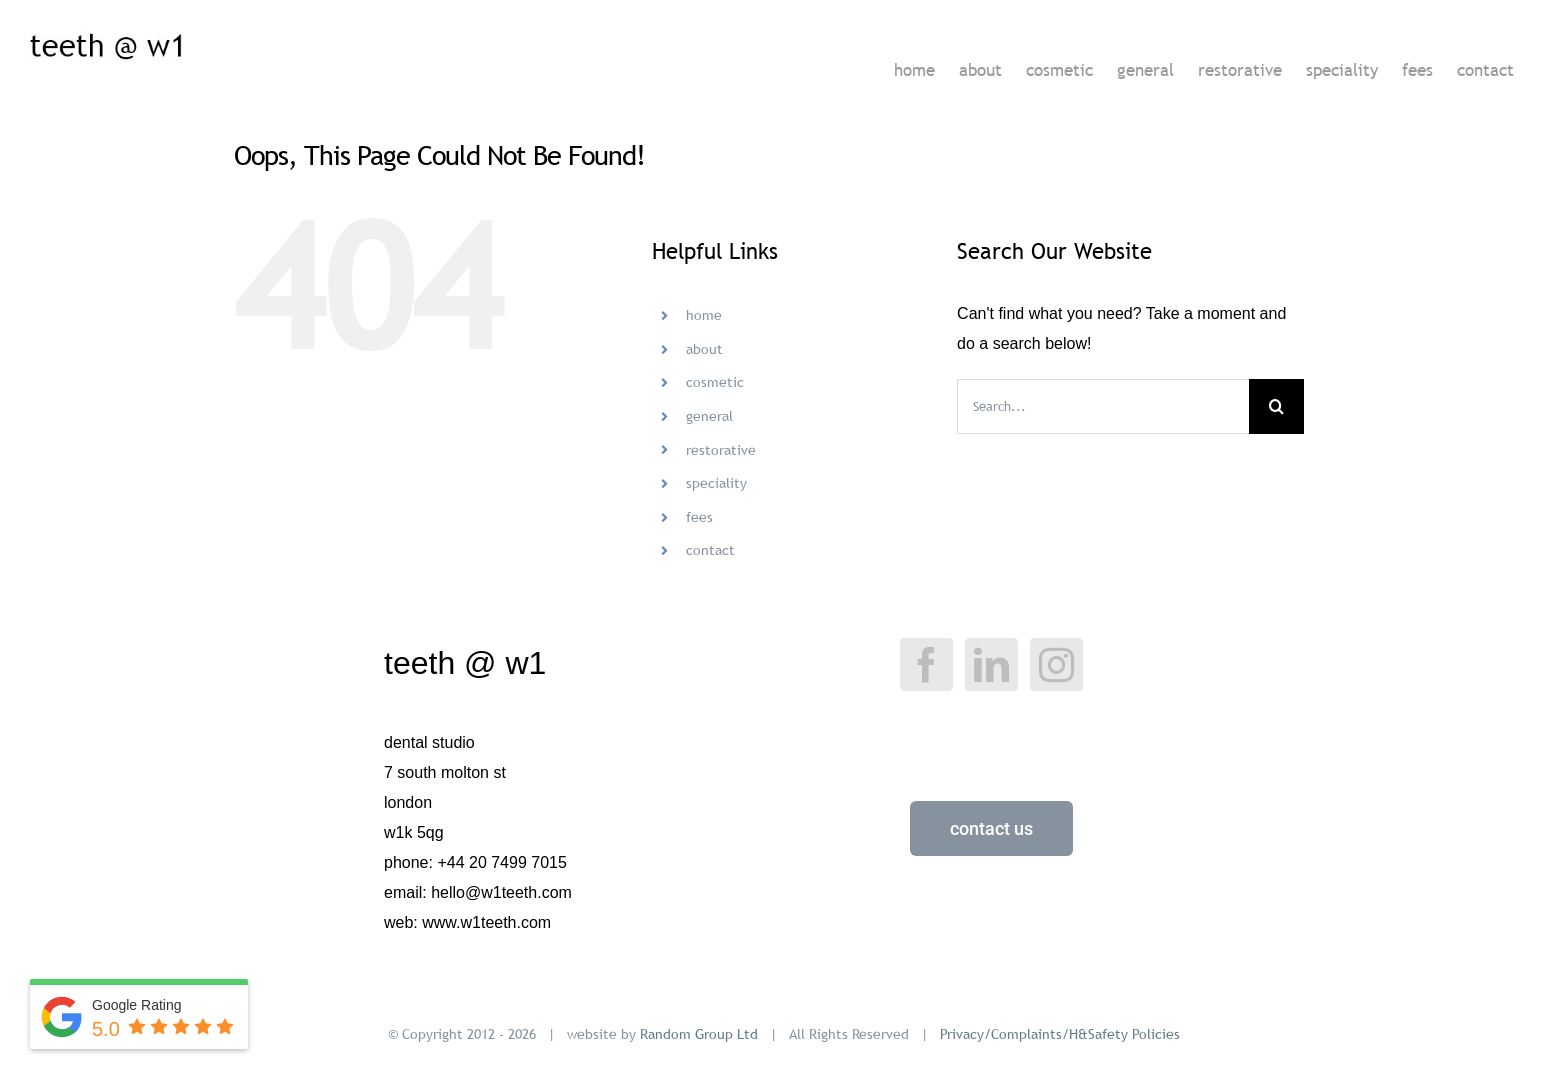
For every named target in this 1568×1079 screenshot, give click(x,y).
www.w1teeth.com (486, 922)
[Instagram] (1056, 664)
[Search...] (1103, 406)
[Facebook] (926, 664)
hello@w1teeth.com (501, 892)
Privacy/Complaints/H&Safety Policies (1060, 1034)
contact (710, 550)
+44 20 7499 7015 (501, 862)
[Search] (1276, 406)
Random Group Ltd (699, 1034)
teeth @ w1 (465, 663)
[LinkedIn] (991, 664)
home (704, 315)
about (704, 349)
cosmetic (715, 382)
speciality (716, 483)
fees (699, 517)
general (709, 416)
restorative (721, 450)
